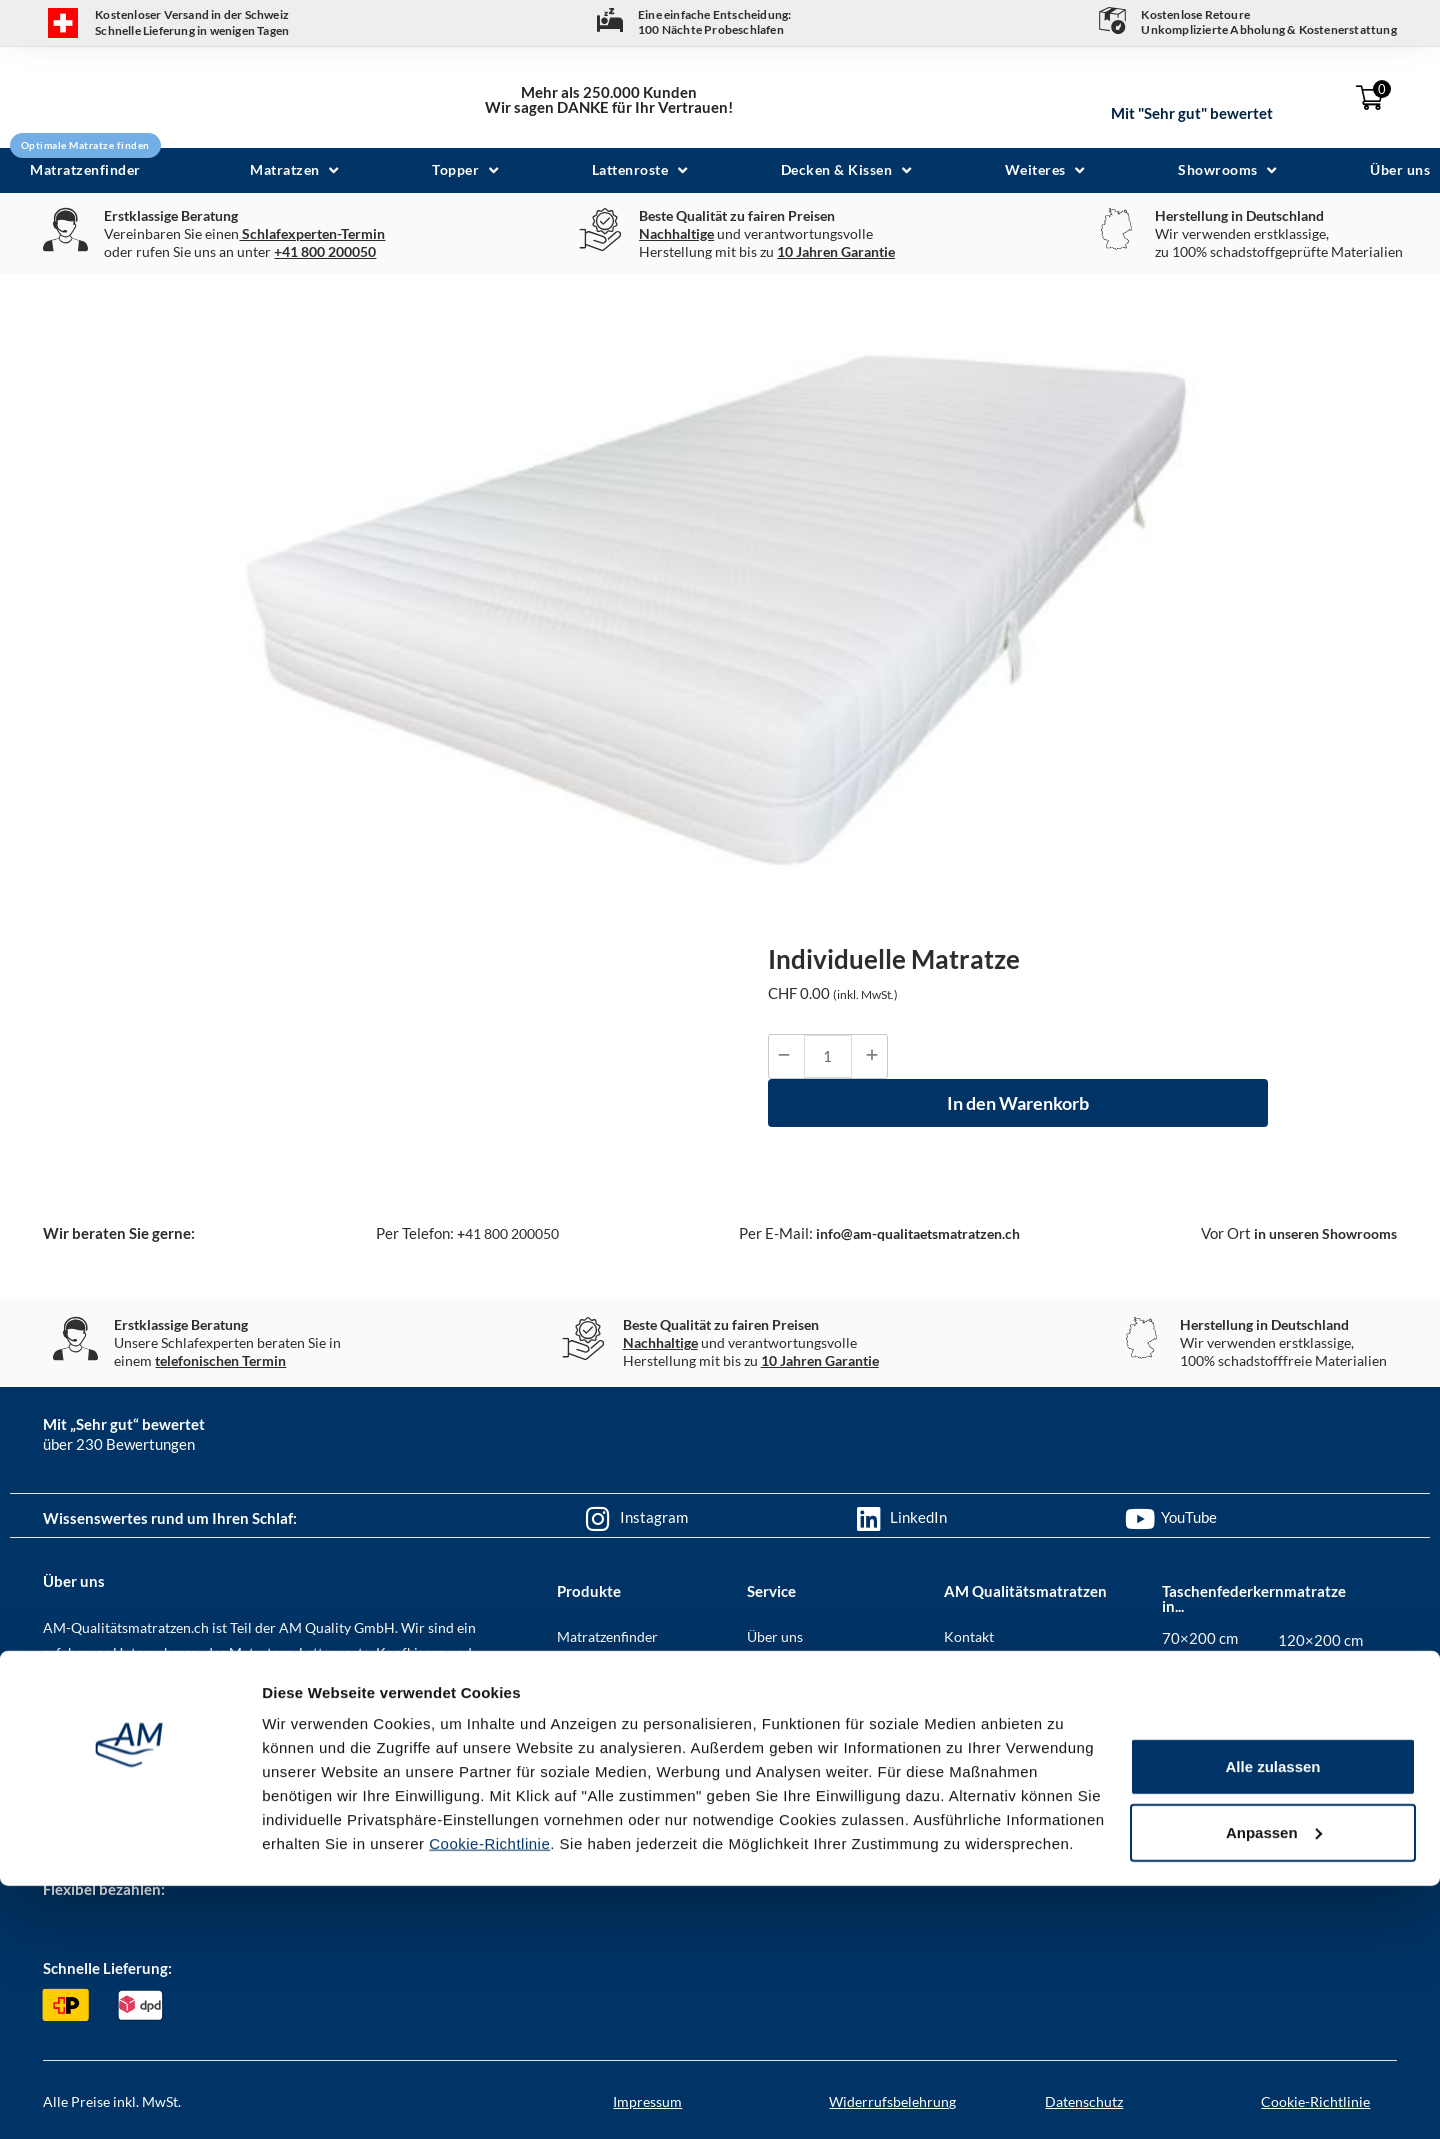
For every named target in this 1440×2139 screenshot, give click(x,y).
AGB (958, 1671)
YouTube (1189, 1517)
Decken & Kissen (609, 1811)
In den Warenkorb (1018, 1103)
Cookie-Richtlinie (489, 2096)
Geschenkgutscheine (810, 1741)
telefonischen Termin (220, 1360)
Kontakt (969, 1636)
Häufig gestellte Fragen (818, 1671)
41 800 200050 (498, 1233)
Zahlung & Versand (806, 1706)
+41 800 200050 (325, 251)
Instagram (654, 1517)
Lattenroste (592, 1741)
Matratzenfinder (607, 1636)
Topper (579, 1706)
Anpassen (1274, 2085)
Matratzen (589, 1671)
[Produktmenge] (827, 1056)
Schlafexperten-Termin (312, 233)
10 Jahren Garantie (836, 251)
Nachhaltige (676, 233)
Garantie (774, 1776)
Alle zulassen (1272, 2020)
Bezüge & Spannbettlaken (635, 1776)
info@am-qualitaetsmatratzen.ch (910, 1233)
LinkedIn (918, 1517)
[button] (296, 170)
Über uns (775, 1636)
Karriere (970, 1706)
